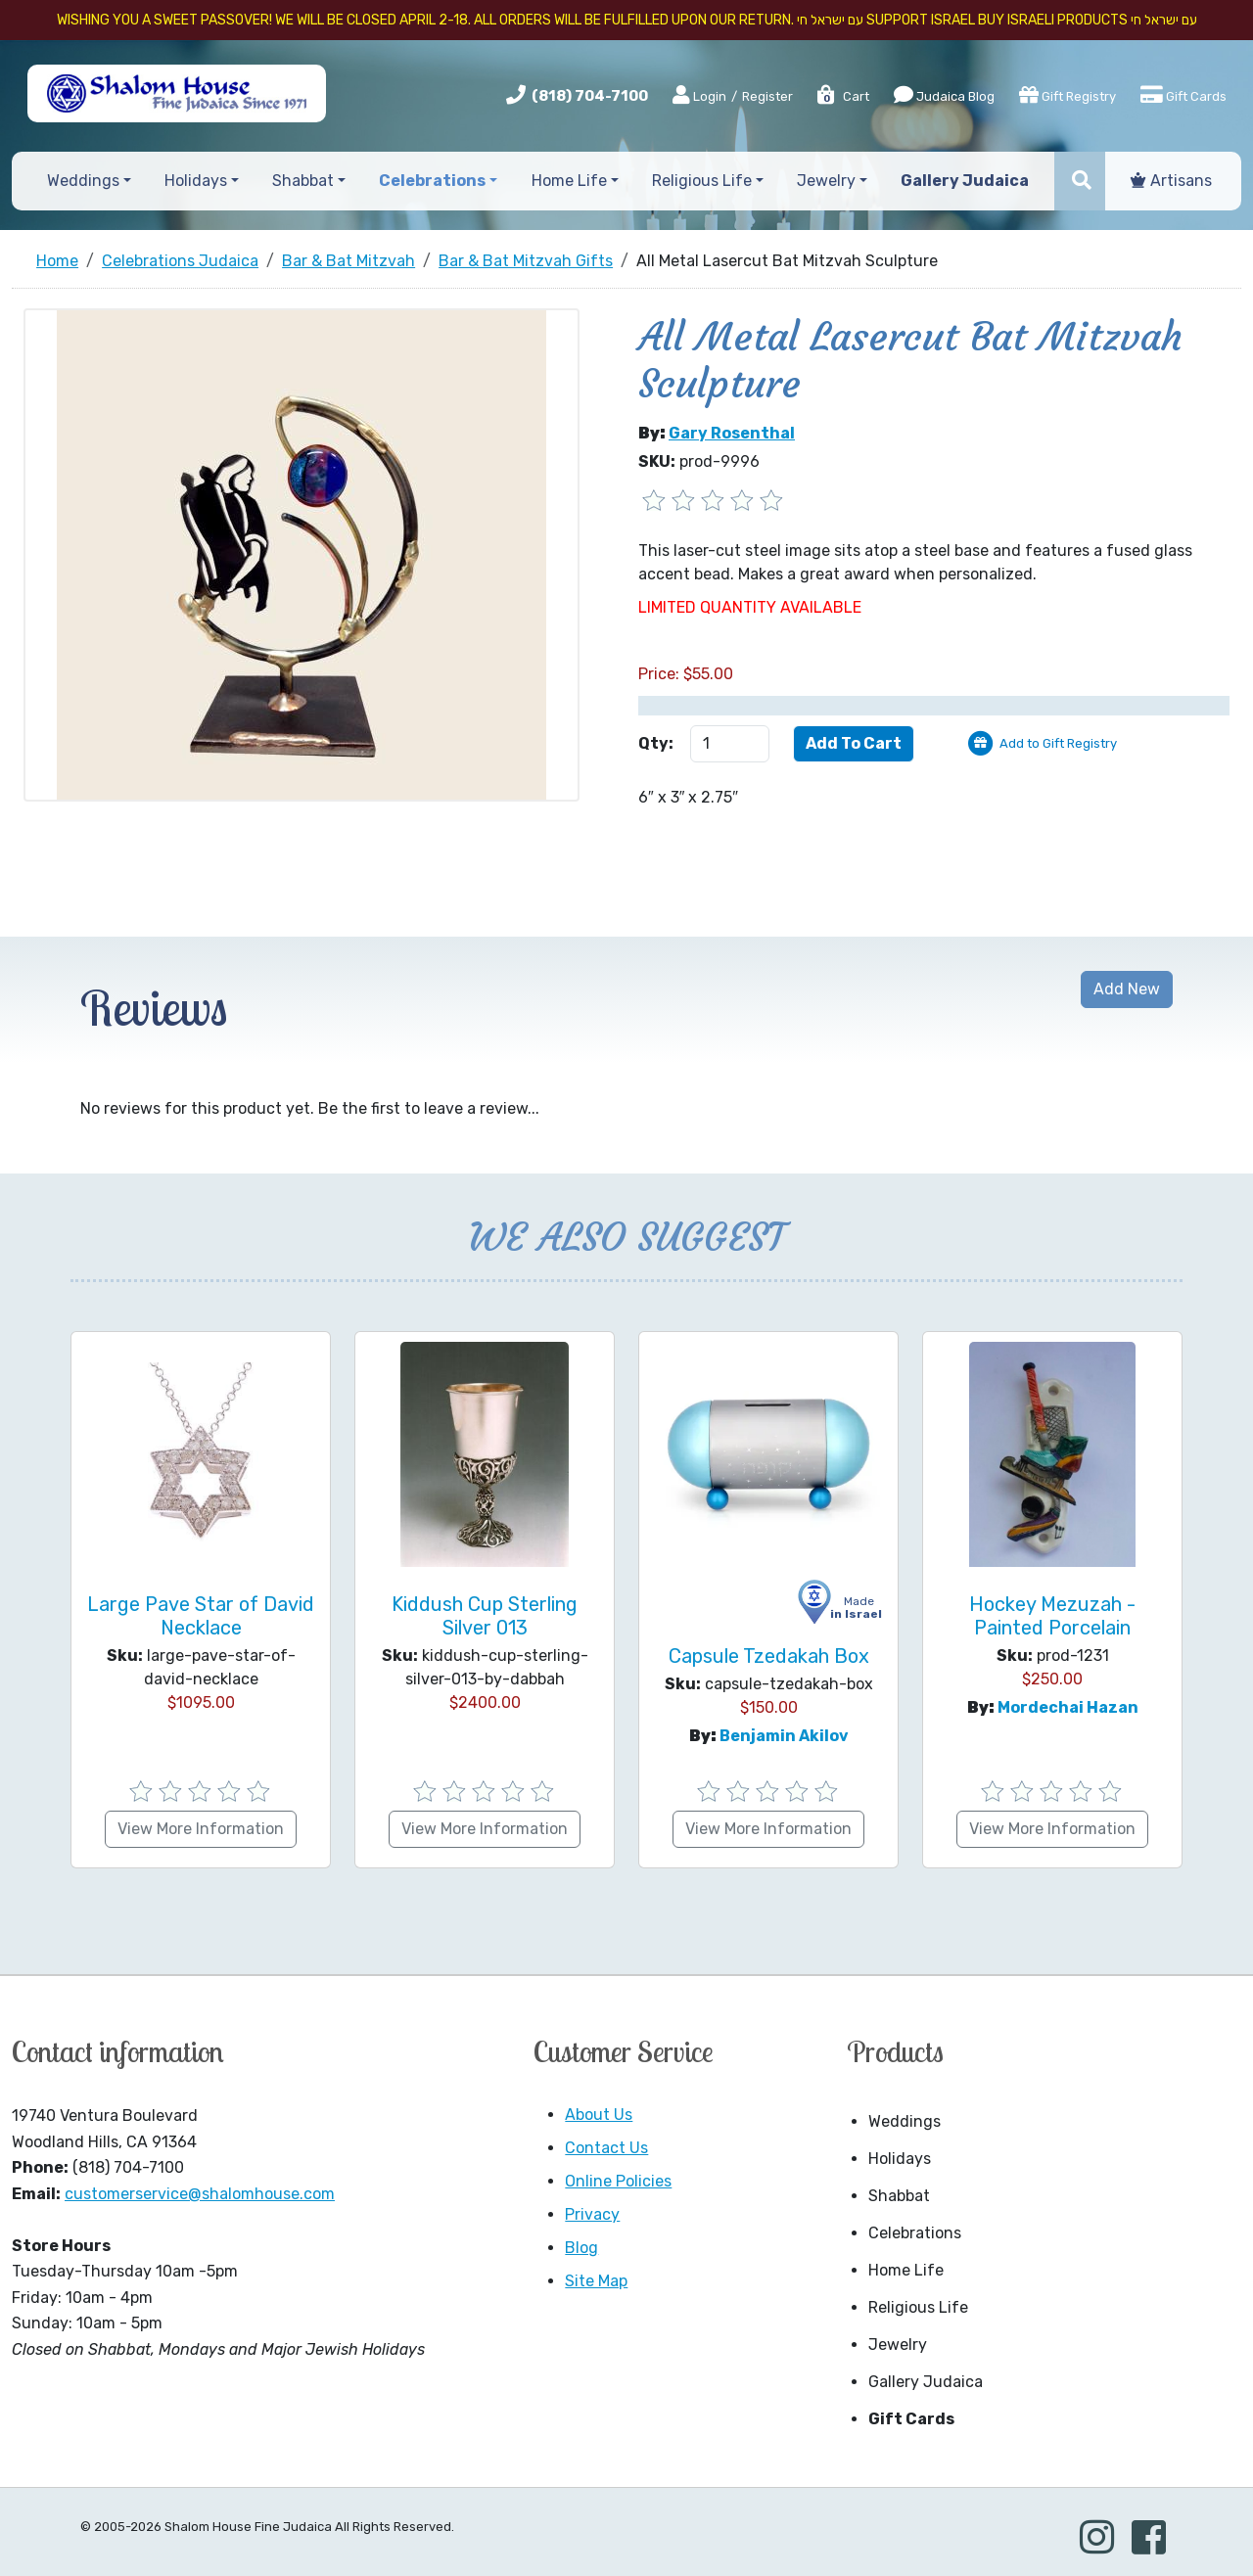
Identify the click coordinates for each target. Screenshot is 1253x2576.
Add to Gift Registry (1058, 743)
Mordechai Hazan (1068, 1707)
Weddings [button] (83, 180)
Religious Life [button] (702, 180)
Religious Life (918, 2307)
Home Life (906, 2270)
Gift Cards (1183, 95)
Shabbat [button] (303, 180)
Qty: (655, 743)
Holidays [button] (195, 180)
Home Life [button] (569, 180)
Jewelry (897, 2344)
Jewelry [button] (826, 180)
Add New (1126, 989)
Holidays (899, 2158)
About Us (598, 2114)
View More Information (200, 1828)
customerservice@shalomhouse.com (200, 2194)
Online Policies (618, 2181)
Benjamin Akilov (784, 1735)
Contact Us (606, 2148)
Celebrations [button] (432, 180)
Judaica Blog (944, 95)
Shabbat (899, 2195)
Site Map (596, 2281)
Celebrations (914, 2233)
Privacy (592, 2214)
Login (699, 96)
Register (767, 96)
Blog (581, 2247)
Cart (842, 96)
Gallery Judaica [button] (965, 180)
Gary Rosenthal (732, 433)
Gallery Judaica (925, 2381)
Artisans (1171, 180)
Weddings (904, 2121)
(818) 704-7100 (590, 96)
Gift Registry (1067, 95)
